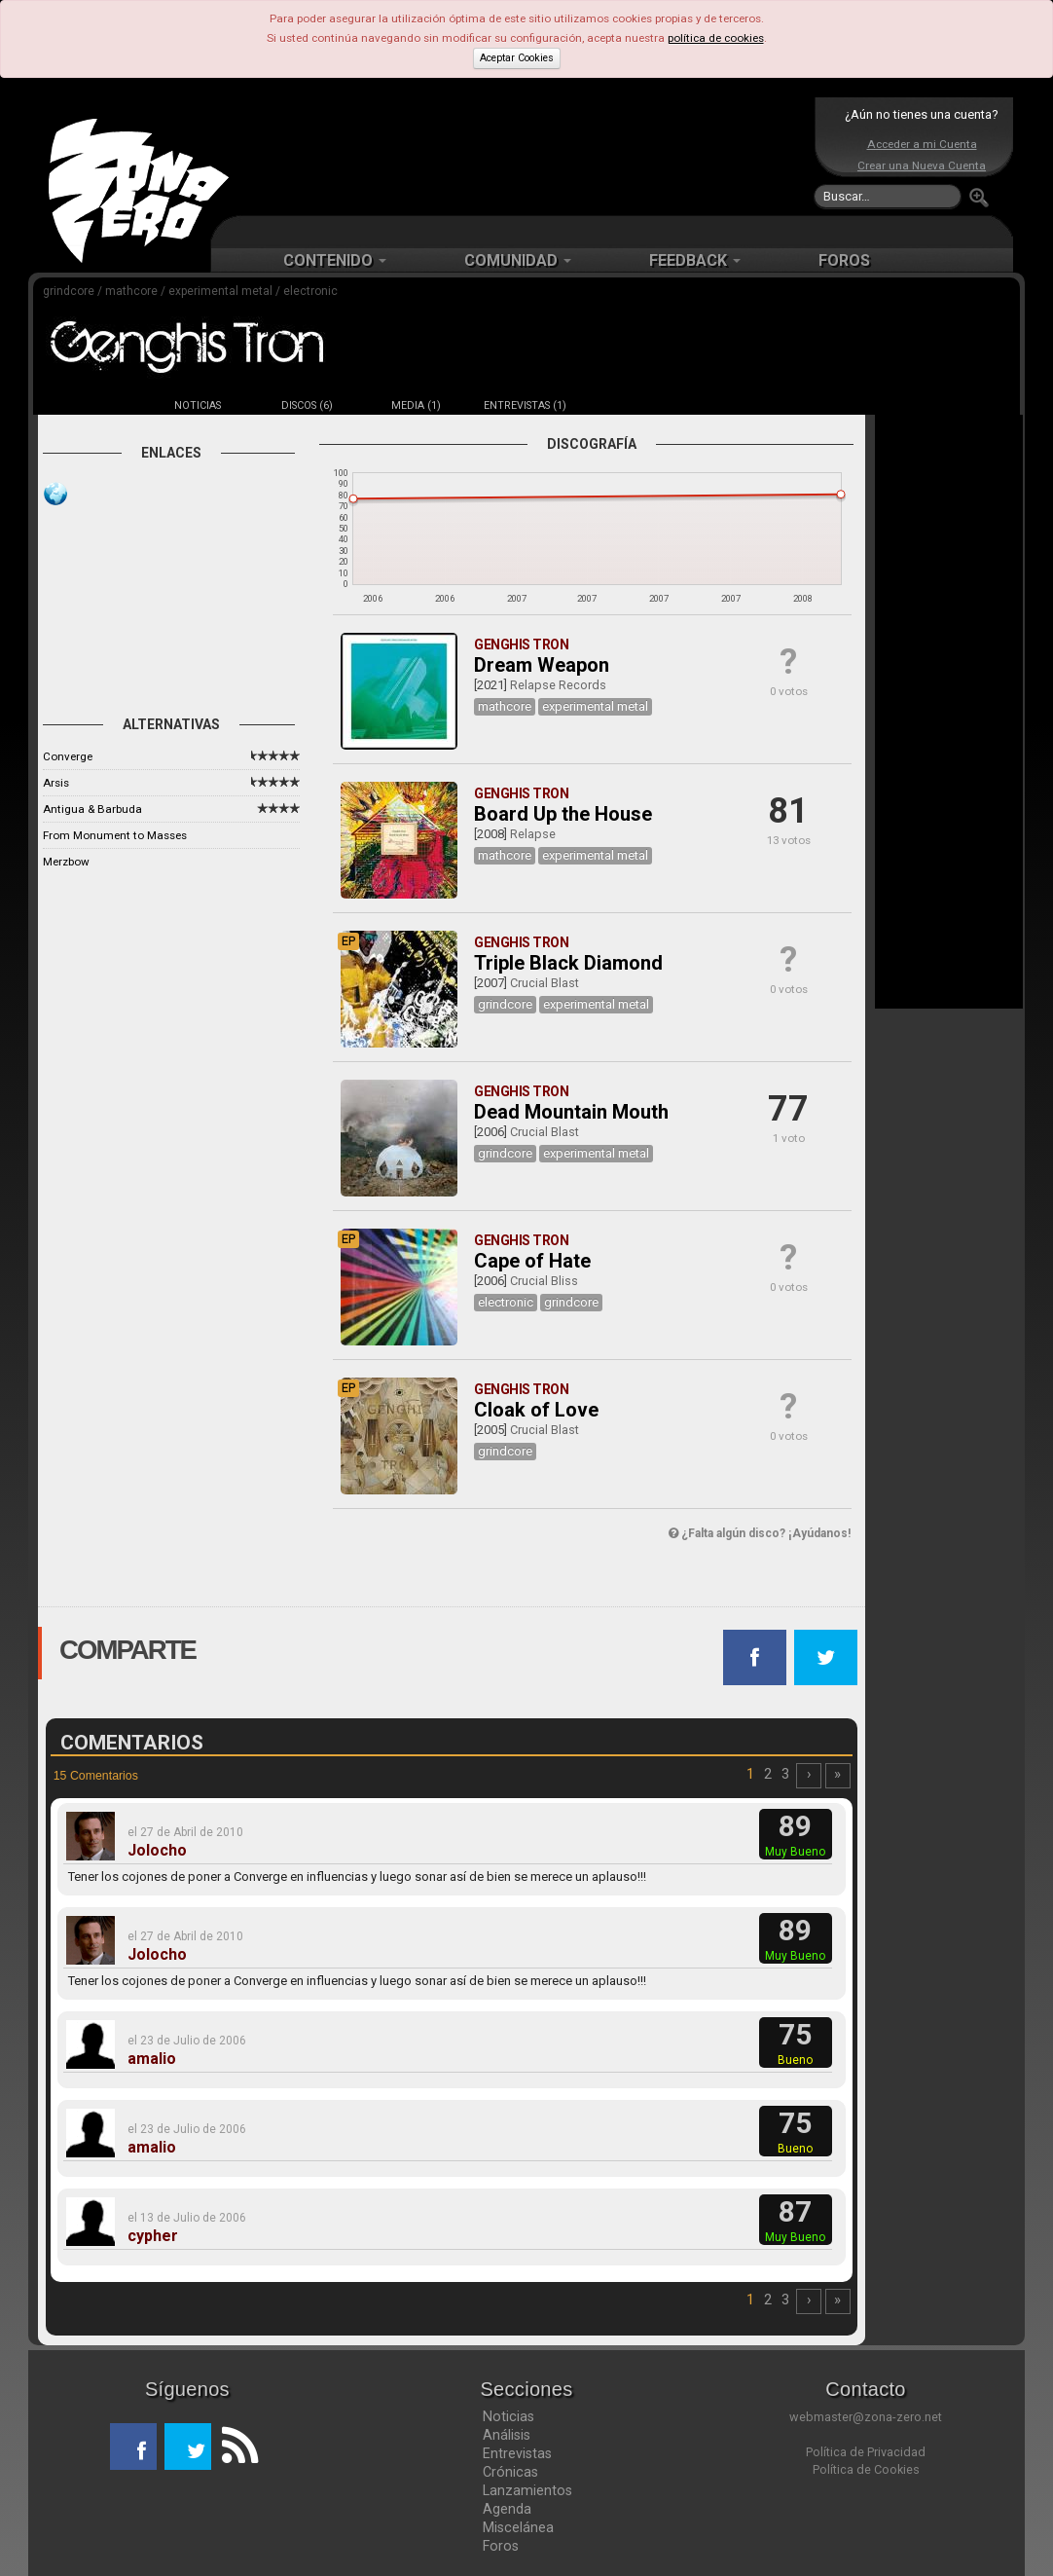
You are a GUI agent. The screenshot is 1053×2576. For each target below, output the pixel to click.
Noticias (508, 2416)
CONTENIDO (334, 260)
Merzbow (66, 861)
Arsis (56, 783)
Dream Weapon (541, 665)
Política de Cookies (866, 2469)
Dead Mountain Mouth (571, 1111)
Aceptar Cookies (517, 58)
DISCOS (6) (307, 405)
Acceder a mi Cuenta (922, 144)
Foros (501, 2546)
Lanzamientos (527, 2490)
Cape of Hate (532, 1260)
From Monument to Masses (115, 835)
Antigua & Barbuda (92, 809)
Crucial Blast (544, 982)
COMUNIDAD (517, 260)
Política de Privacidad (866, 2452)
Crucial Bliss (544, 1280)
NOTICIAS (197, 405)
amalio (151, 2059)
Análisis (506, 2435)
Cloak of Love (536, 1409)
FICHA (88, 405)
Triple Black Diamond (568, 963)
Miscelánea (518, 2527)
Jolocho (157, 1850)
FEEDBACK (695, 260)
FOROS (844, 260)
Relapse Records (558, 685)
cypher (152, 2236)
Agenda (507, 2509)
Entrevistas (517, 2453)
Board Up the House (563, 814)
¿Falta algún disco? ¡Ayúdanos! (760, 1533)
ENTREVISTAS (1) (525, 405)
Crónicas (510, 2472)
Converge (67, 756)
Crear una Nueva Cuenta (921, 165)
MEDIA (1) (416, 405)
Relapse (533, 834)
